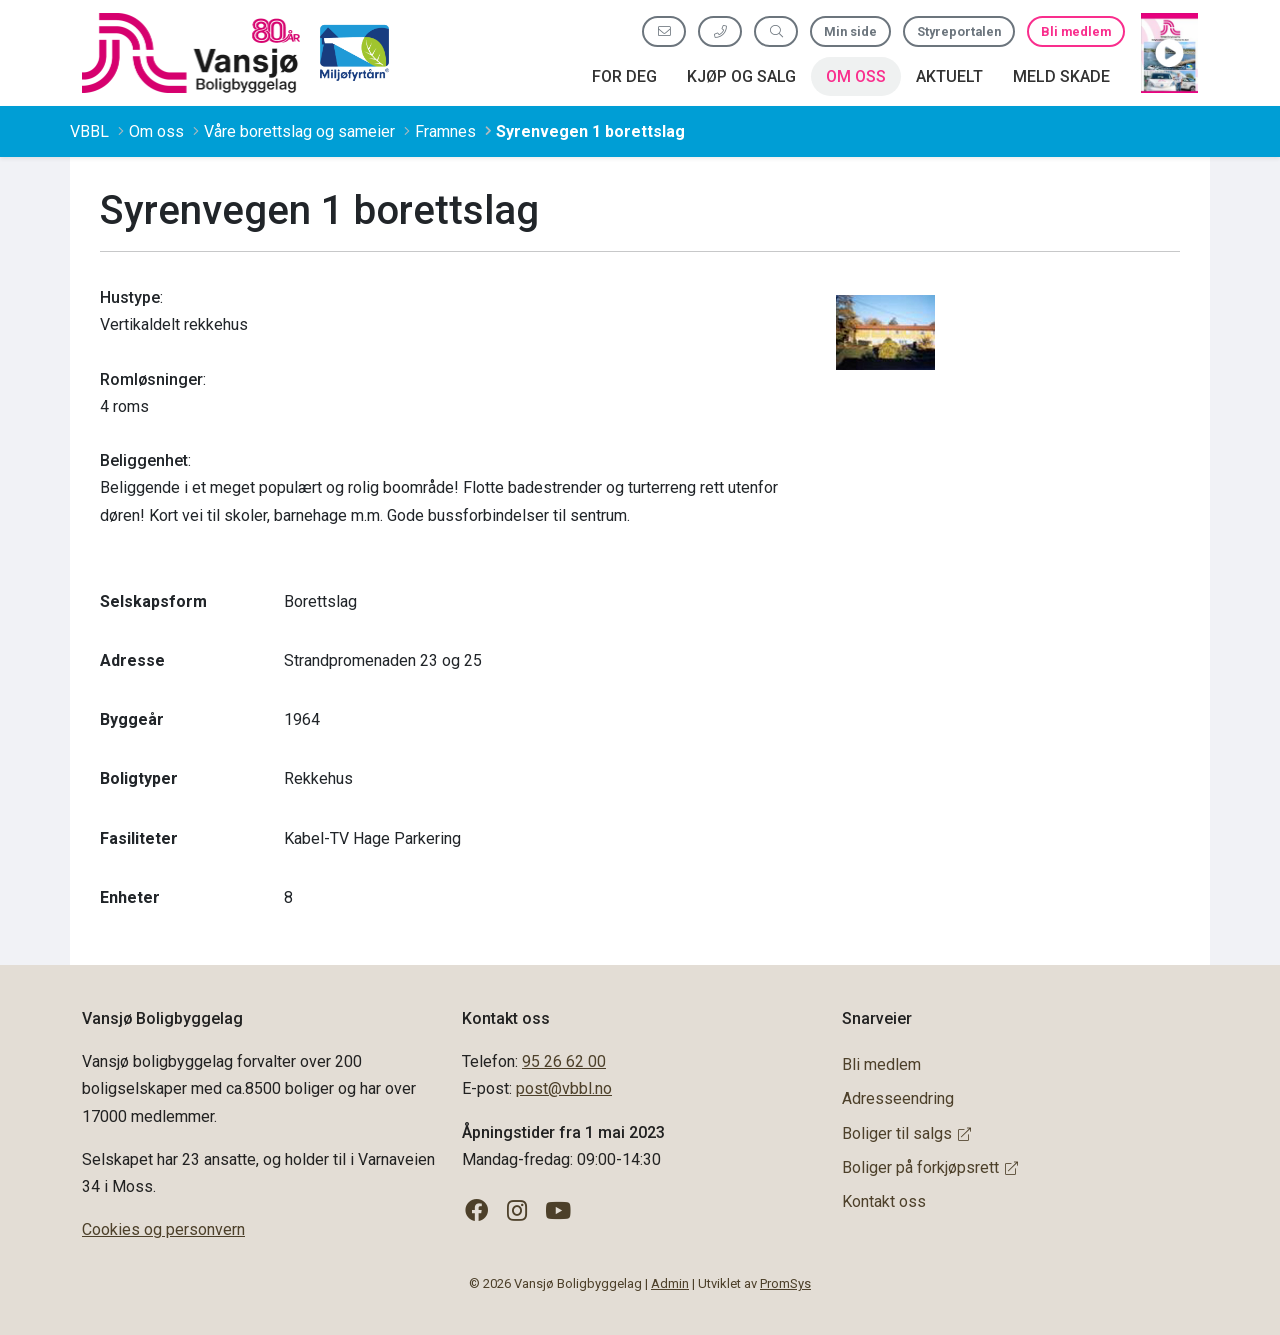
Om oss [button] (856, 76)
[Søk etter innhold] (776, 31)
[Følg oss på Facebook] (476, 1211)
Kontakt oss (884, 1201)
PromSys (785, 1283)
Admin (670, 1283)
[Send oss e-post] (664, 31)
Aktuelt (949, 76)
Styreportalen (959, 31)
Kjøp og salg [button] (741, 76)
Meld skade (1061, 76)
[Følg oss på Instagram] (517, 1211)
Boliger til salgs (906, 1133)
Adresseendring (898, 1098)
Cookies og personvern (163, 1229)
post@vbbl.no (564, 1088)
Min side (850, 31)
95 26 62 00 (564, 1061)
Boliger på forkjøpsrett (930, 1167)
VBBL (89, 131)
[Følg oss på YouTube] (558, 1211)
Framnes (445, 131)
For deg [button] (624, 76)
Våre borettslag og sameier (299, 131)
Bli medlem (1076, 31)
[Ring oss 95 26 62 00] (720, 31)
